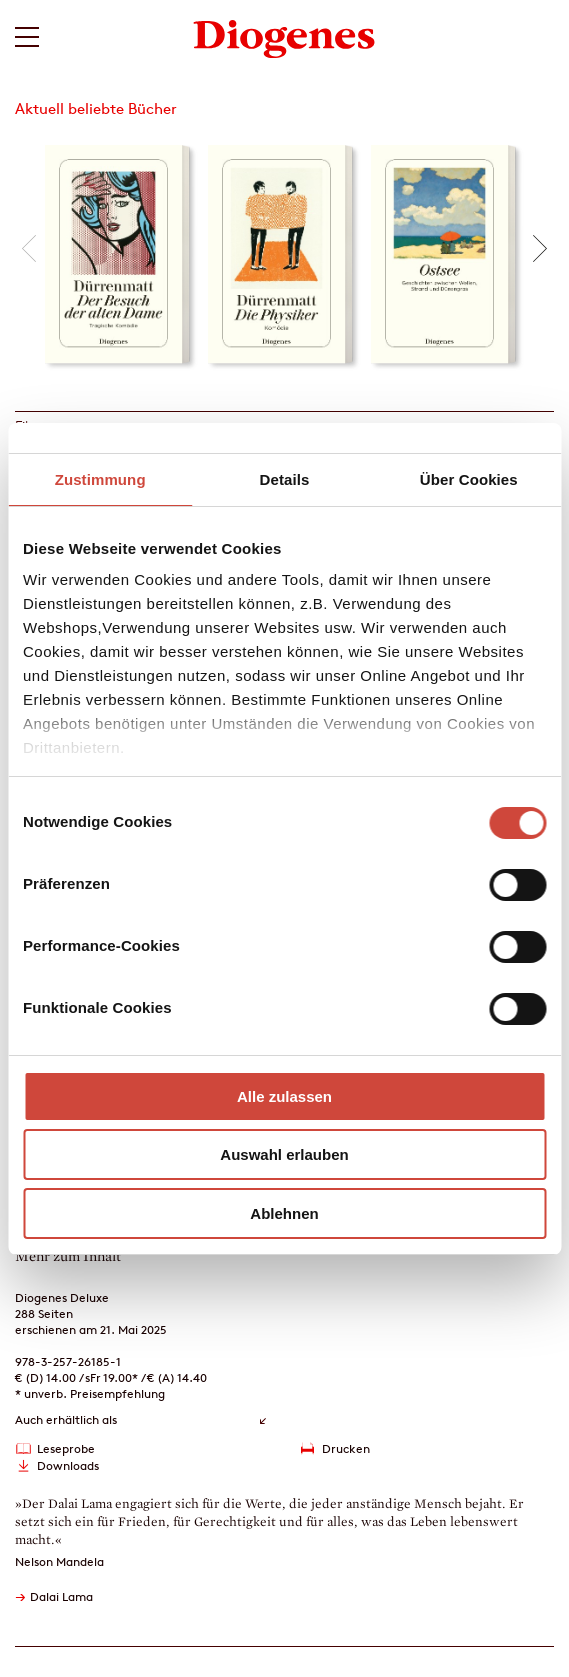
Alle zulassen (284, 1096)
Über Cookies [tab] (469, 479)
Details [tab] (285, 479)
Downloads (68, 1465)
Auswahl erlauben (284, 1154)
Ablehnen (284, 1213)
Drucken (346, 1448)
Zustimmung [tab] (100, 479)
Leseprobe (66, 1448)
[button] (29, 249)
